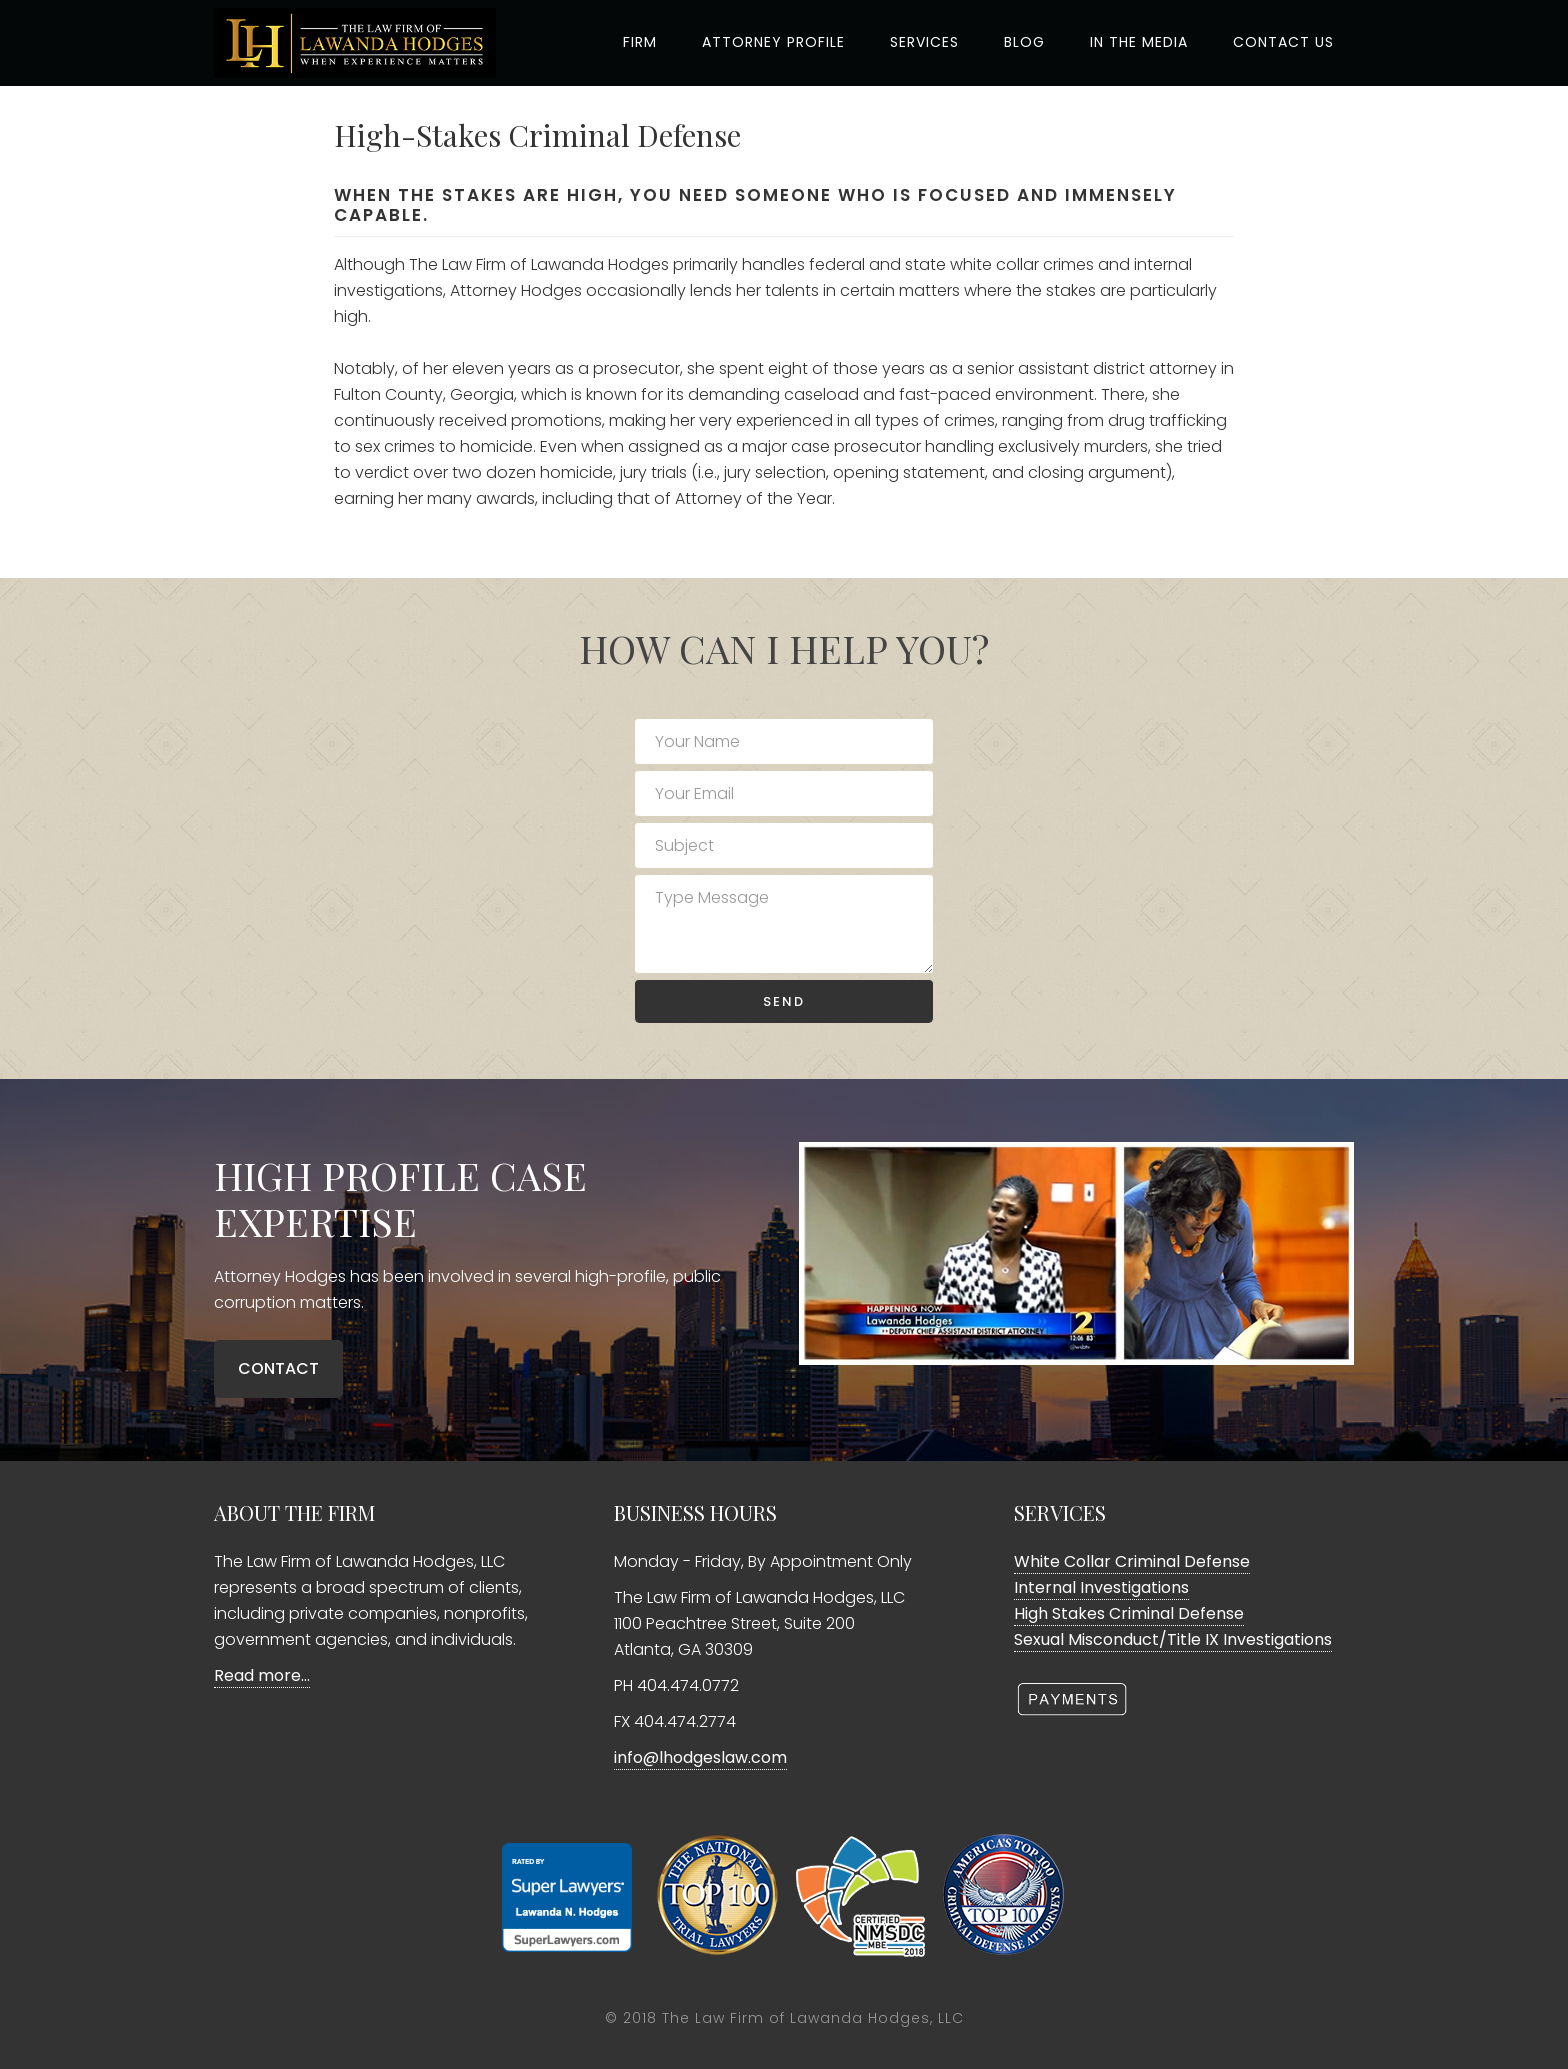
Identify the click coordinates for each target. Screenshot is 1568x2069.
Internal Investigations (1101, 1587)
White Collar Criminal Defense (1132, 1561)
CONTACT (278, 1368)
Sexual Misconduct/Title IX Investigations (1173, 1639)
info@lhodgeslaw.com (700, 1757)
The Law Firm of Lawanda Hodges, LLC (813, 2018)
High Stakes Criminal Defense (1129, 1613)
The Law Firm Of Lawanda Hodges (364, 43)
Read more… (262, 1675)
